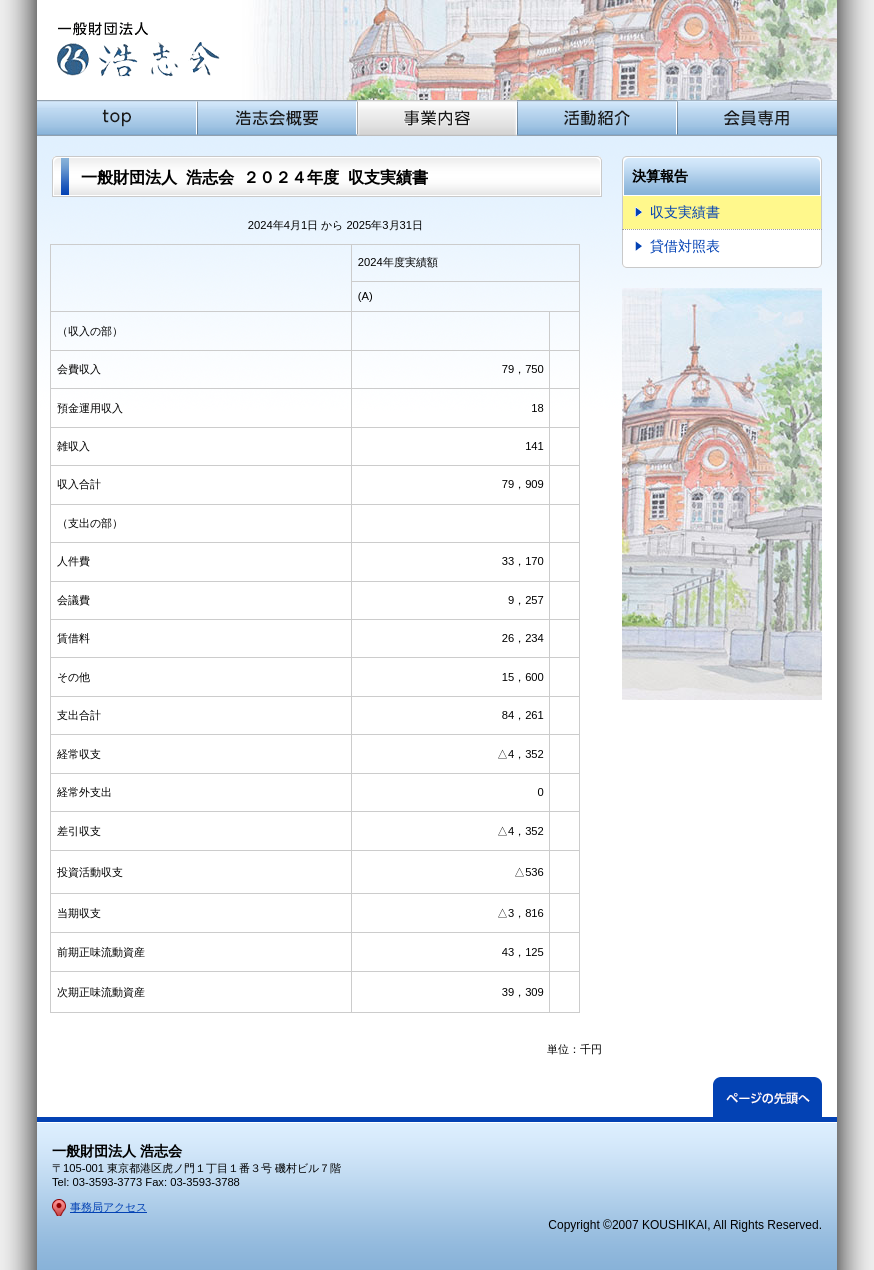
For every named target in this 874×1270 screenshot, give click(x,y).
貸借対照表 (685, 246)
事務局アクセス (108, 1207)
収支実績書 (685, 212)
